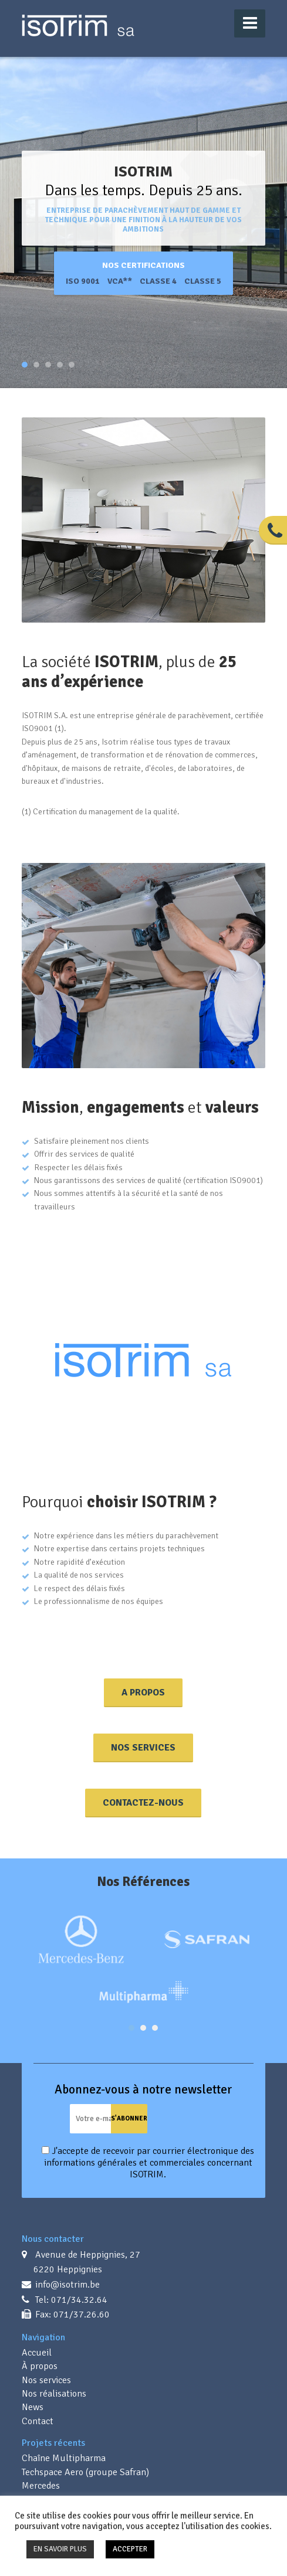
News (32, 2407)
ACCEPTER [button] (130, 2549)
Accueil (37, 2352)
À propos (40, 2366)
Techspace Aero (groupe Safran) (85, 2472)
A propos (143, 1692)
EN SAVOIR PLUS (60, 2549)
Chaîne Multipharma (64, 2458)
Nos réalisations (54, 2394)
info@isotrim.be (66, 2284)
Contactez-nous (143, 1803)
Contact (37, 2421)
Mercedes (41, 2486)
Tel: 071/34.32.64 (70, 2300)
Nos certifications (143, 265)
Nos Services (143, 1747)
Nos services (46, 2380)
